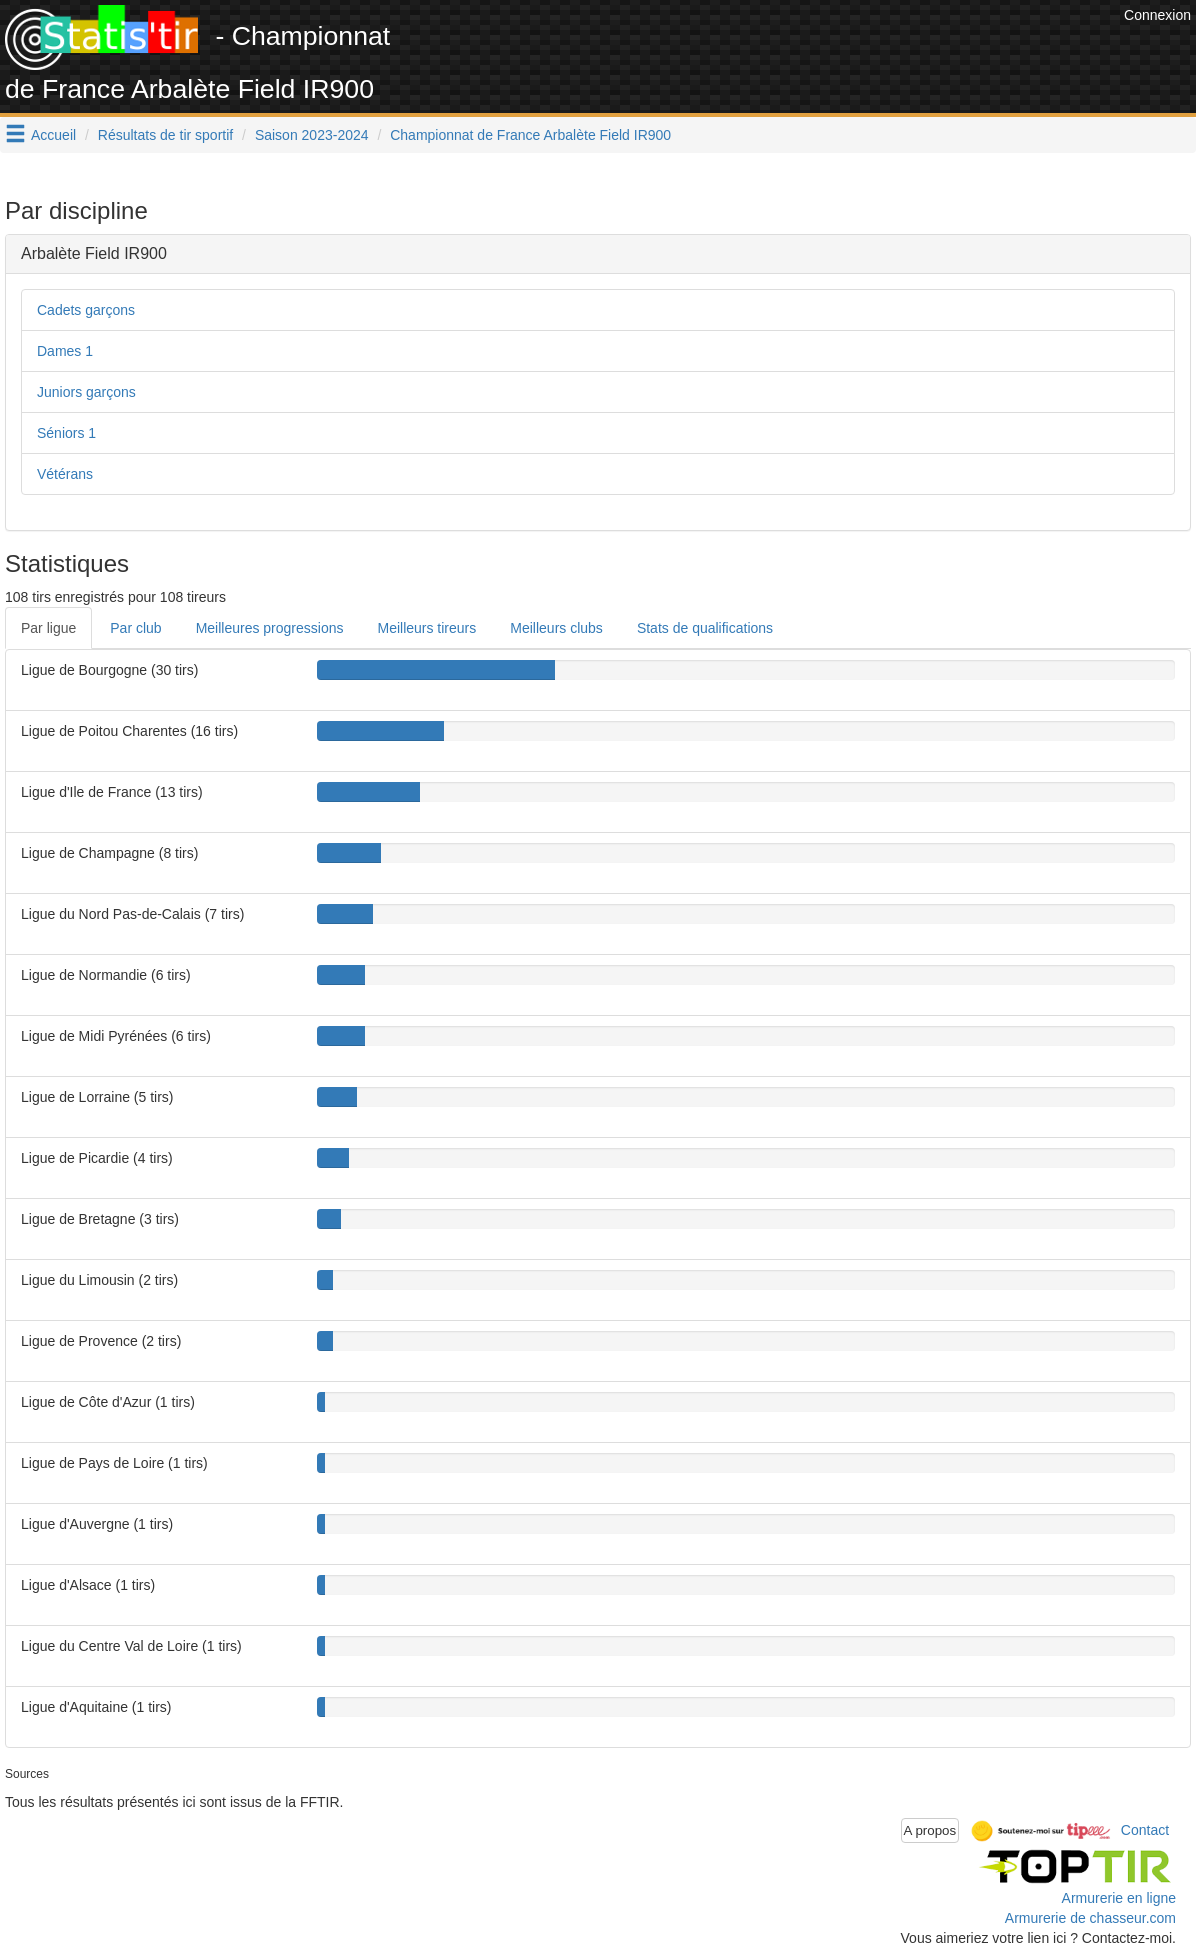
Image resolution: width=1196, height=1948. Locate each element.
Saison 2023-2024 (312, 135)
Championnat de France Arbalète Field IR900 (530, 135)
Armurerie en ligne (1119, 1898)
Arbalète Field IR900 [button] (94, 253)
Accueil (53, 135)
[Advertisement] (755, 50)
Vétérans (65, 474)
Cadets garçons (86, 310)
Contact (1145, 1829)
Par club (135, 628)
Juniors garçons (86, 392)
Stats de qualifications (705, 628)
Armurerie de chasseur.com (1090, 1918)
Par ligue (48, 628)
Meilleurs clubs (556, 628)
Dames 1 (65, 351)
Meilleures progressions (270, 628)
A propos (930, 1830)
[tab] (598, 254)
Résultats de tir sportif (165, 135)
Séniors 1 (66, 433)
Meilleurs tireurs (426, 628)
